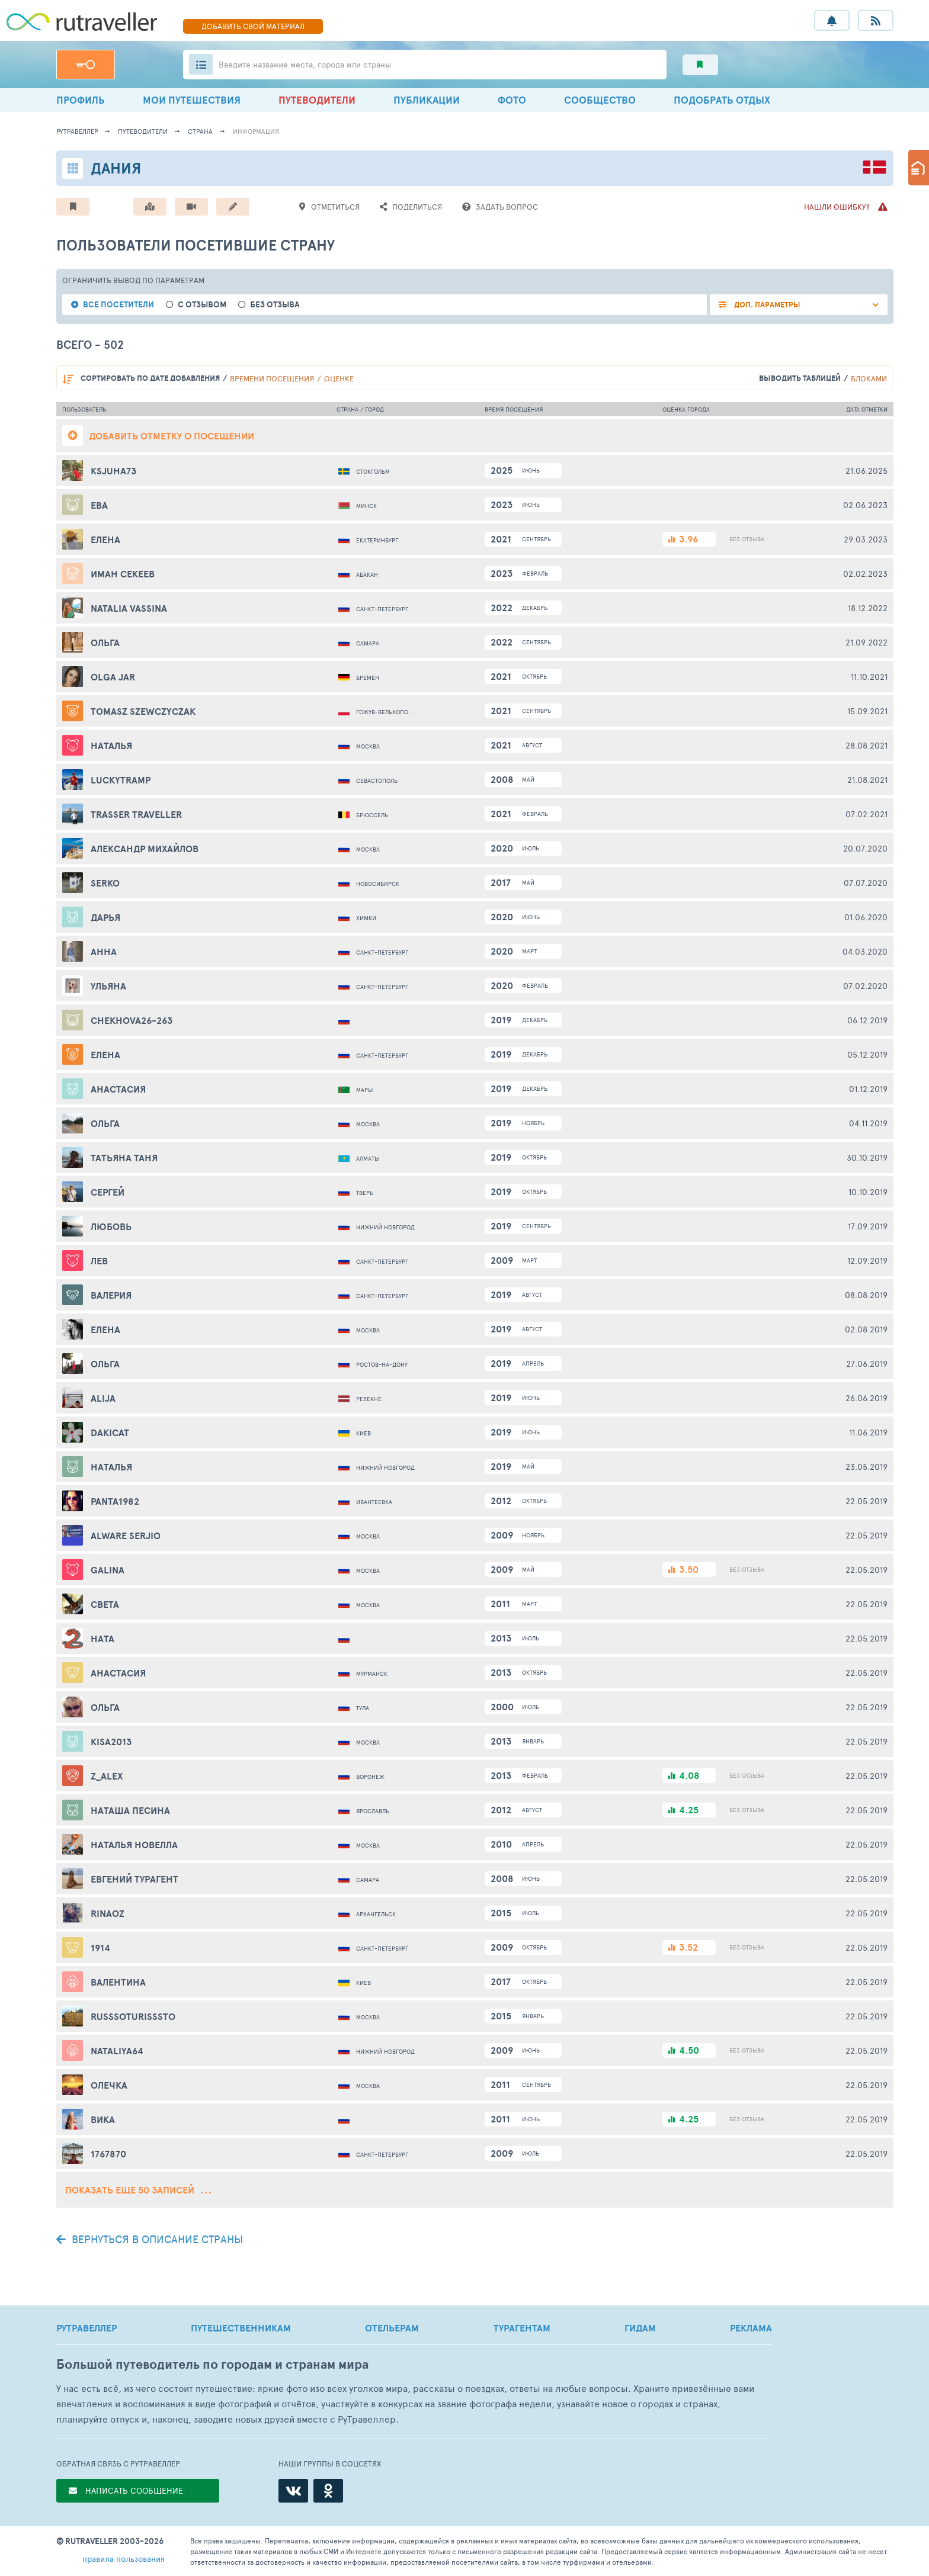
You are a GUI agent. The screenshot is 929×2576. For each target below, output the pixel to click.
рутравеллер (77, 131)
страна (200, 131)
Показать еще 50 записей (138, 2190)
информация (256, 131)
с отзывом (202, 305)
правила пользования (123, 2558)
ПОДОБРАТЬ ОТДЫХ (722, 99)
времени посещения (272, 378)
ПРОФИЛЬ (80, 99)
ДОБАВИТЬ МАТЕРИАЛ (253, 26)
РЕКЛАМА (751, 2328)
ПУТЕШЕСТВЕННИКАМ (241, 2328)
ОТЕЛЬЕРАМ (392, 2328)
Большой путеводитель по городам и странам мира (212, 2364)
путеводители (143, 131)
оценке (339, 378)
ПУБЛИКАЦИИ (426, 99)
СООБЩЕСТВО (600, 99)
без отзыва (275, 305)
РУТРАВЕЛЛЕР (86, 2328)
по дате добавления (150, 378)
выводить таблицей (800, 378)
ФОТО (512, 99)
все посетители (118, 305)
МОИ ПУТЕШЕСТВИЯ (192, 99)
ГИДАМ (640, 2328)
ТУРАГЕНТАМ (522, 2328)
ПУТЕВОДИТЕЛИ (316, 99)
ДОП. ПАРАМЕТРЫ (766, 304)
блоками (869, 378)
